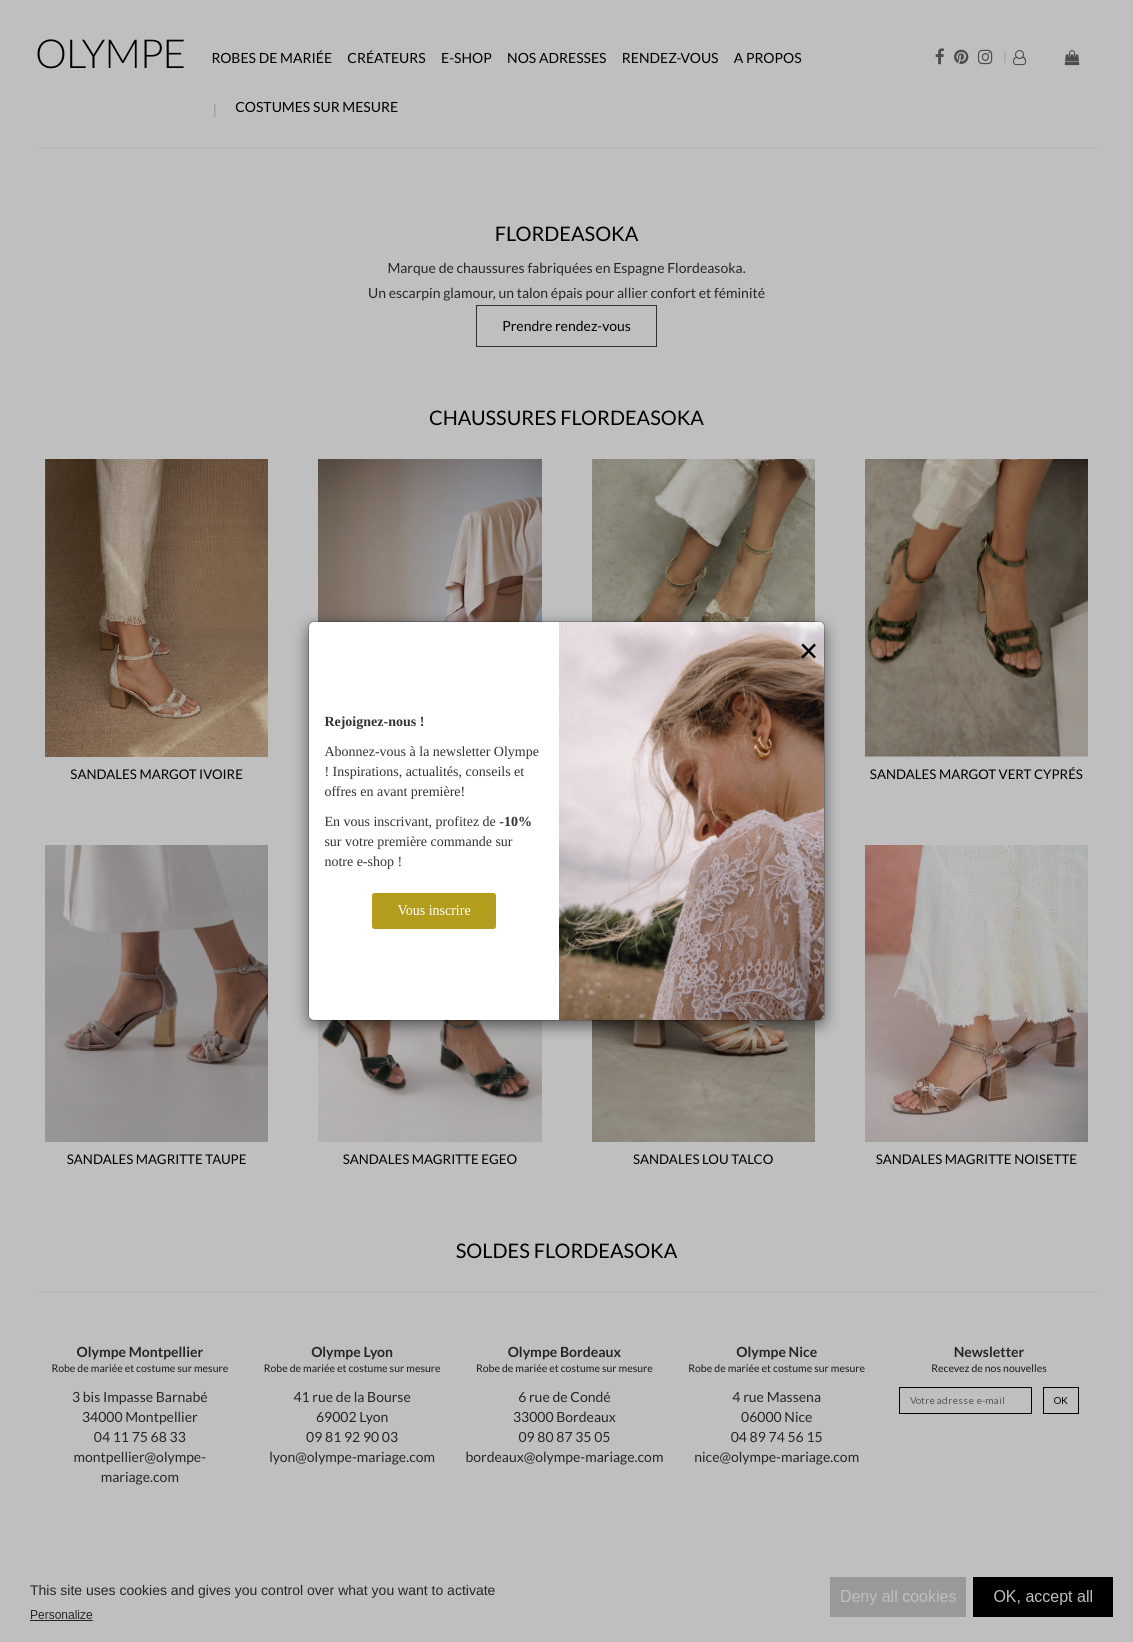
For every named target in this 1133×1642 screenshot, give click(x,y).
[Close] (809, 652)
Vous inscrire (433, 910)
